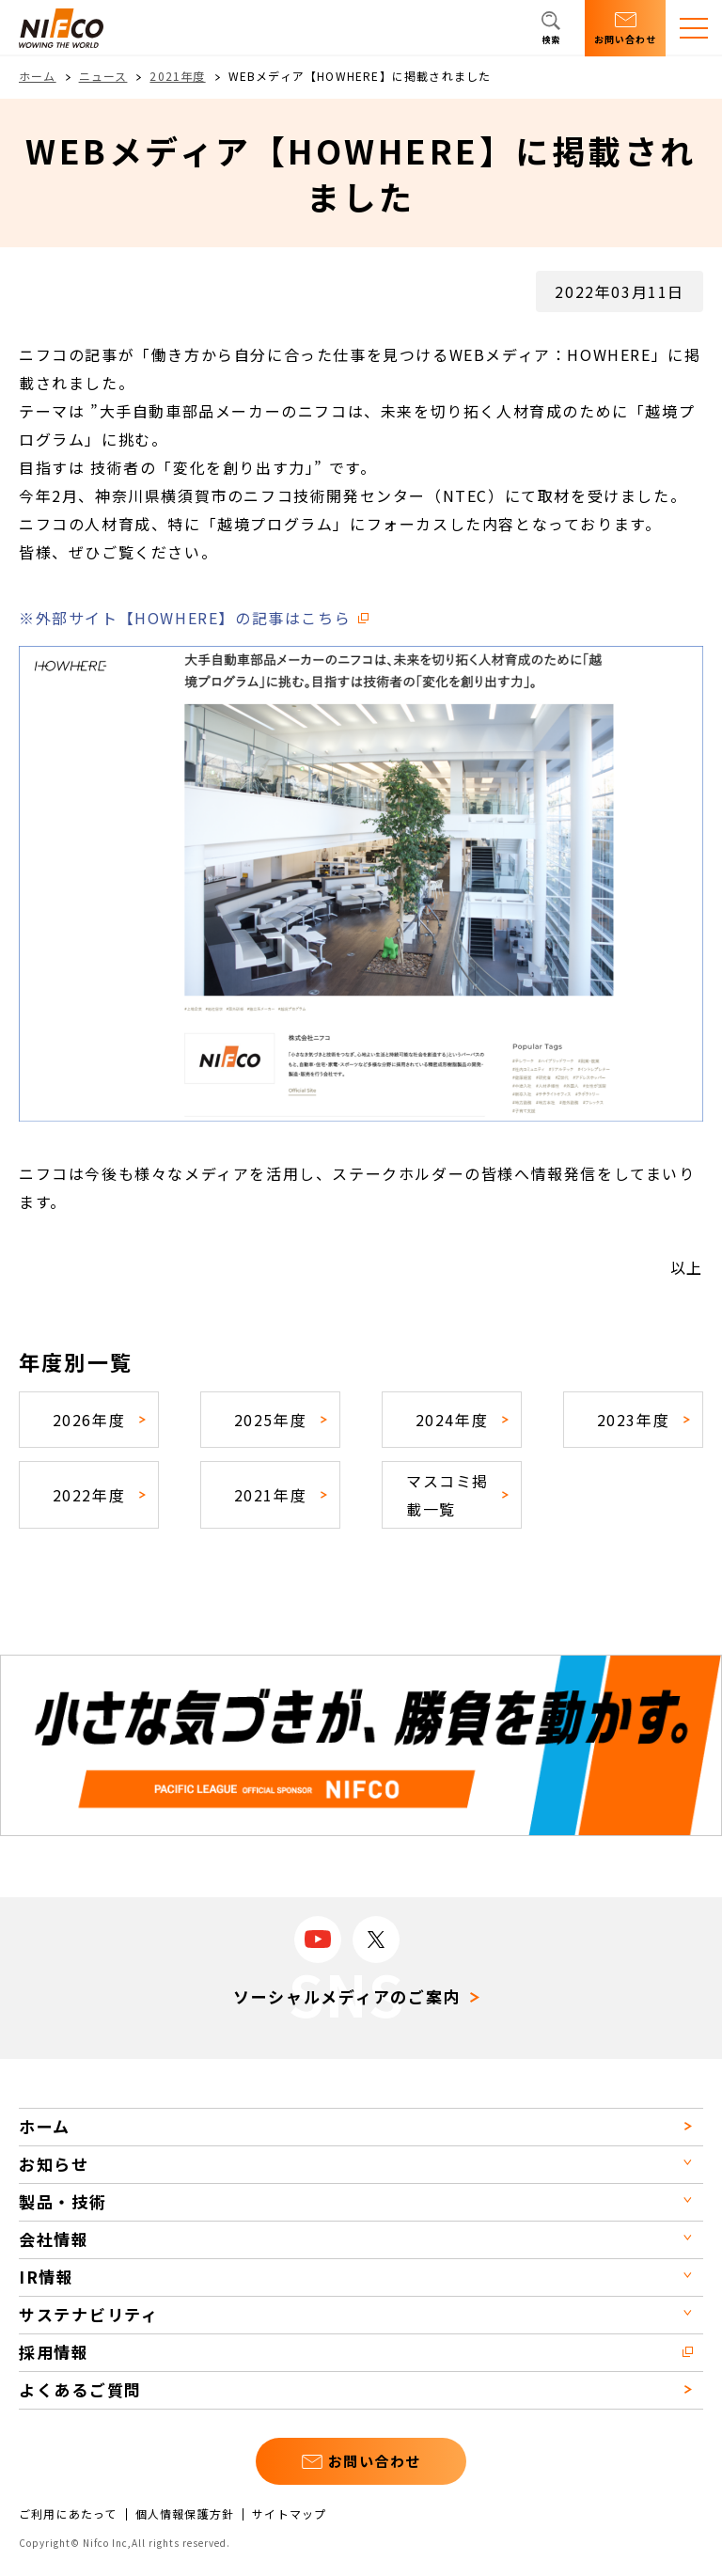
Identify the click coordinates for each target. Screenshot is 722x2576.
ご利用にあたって (68, 2514)
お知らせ (54, 2163)
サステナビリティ (89, 2314)
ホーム (37, 76)
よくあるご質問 (80, 2389)
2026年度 (89, 1419)
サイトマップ (289, 2514)
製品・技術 (63, 2201)
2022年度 (89, 1495)
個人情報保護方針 (185, 2514)
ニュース (103, 76)
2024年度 (452, 1419)
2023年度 (633, 1419)
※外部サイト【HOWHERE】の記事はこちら (185, 617)
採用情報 (54, 2352)
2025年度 (270, 1419)
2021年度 (177, 76)
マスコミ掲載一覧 (447, 1494)
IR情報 (46, 2276)
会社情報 (54, 2239)
